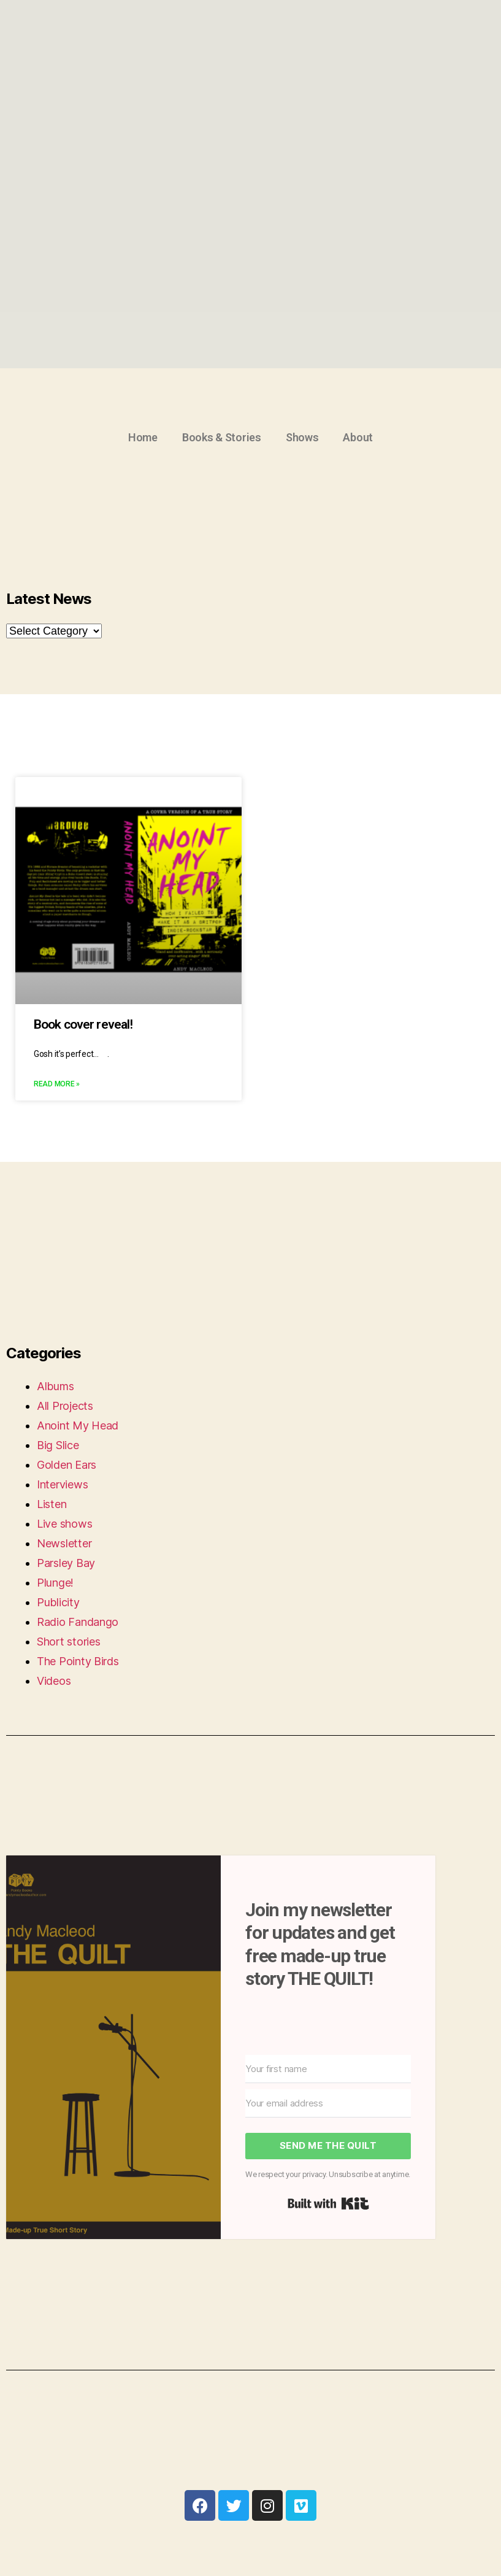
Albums (55, 1386)
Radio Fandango (77, 1621)
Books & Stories (221, 437)
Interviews (62, 1484)
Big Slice (58, 1445)
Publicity (58, 1602)
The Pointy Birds (78, 1661)
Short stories (69, 1641)
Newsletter (64, 1543)
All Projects (65, 1405)
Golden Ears (66, 1464)
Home (143, 437)
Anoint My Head (77, 1425)
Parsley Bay (66, 1563)
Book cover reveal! (83, 1024)
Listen (51, 1504)
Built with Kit (328, 2203)
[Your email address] (328, 2103)
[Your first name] (328, 2069)
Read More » (57, 1084)
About (358, 437)
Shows (302, 437)
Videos (54, 1680)
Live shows (64, 1523)
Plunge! (55, 1582)
